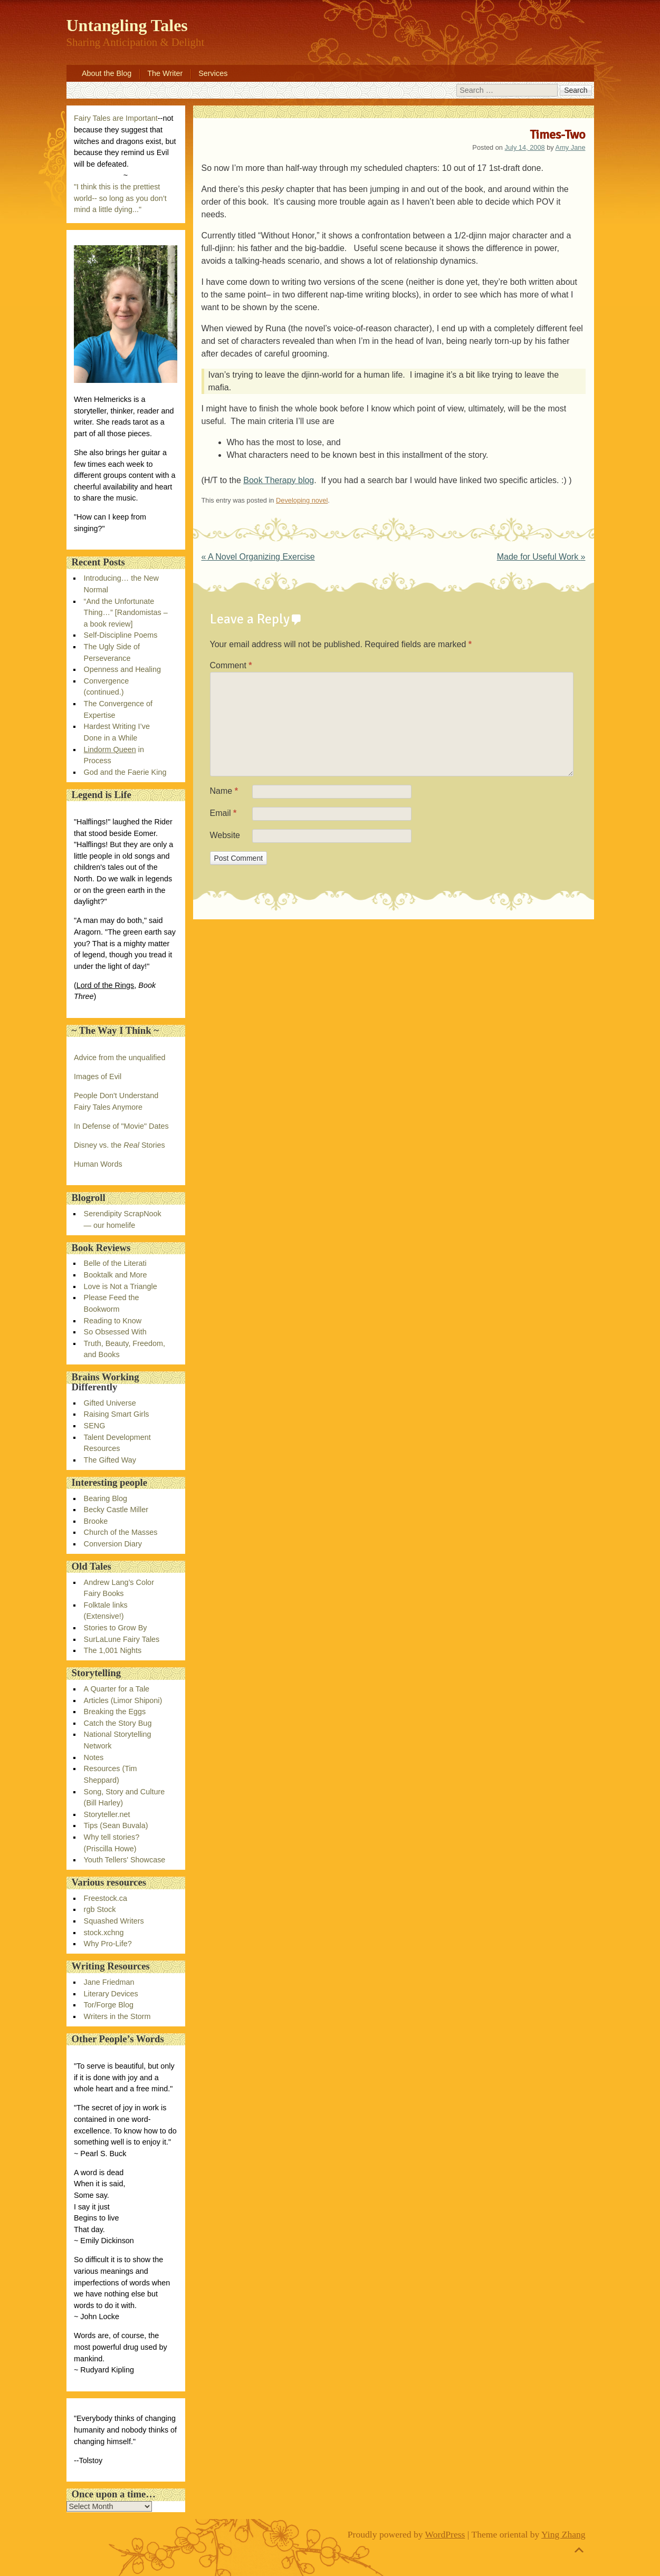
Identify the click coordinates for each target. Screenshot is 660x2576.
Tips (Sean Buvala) (116, 1825)
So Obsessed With (115, 1332)
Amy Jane (571, 147)
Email (223, 813)
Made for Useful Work (541, 556)
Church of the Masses (121, 1532)
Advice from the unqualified (120, 1057)
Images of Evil (97, 1076)
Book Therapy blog (278, 480)
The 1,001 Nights (113, 1650)
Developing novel (302, 500)
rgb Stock (100, 1909)
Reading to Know (113, 1320)
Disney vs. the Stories (119, 1145)
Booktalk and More (115, 1275)
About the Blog (106, 73)
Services (212, 73)
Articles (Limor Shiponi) (123, 1700)
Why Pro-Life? (108, 1943)
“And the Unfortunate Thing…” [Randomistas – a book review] (126, 612)
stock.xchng (104, 1932)
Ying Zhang (563, 2534)
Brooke (96, 1521)
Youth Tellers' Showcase (125, 1860)
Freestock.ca (105, 1898)
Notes (94, 1757)
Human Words (98, 1164)
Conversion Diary (113, 1544)
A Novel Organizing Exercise (258, 556)
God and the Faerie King (125, 772)
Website (225, 835)
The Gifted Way (110, 1460)
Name (224, 791)
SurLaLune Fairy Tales (122, 1639)
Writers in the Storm (117, 2016)
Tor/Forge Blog (108, 2005)
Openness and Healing (122, 669)
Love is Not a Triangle (120, 1286)
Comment (231, 665)
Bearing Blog (105, 1498)
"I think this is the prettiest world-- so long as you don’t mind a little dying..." (120, 198)
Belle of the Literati (115, 1263)
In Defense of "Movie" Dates (121, 1126)
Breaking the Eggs (115, 1711)
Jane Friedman (109, 1982)
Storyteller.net (107, 1814)
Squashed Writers (114, 1921)
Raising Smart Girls (116, 1414)
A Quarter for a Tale (117, 1689)
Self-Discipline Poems (121, 635)
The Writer (165, 73)
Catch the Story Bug (118, 1723)
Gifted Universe (110, 1403)
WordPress (445, 2534)
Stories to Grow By (115, 1627)
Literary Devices (111, 1993)
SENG (95, 1425)
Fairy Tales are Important (116, 118)
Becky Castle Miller (116, 1509)
